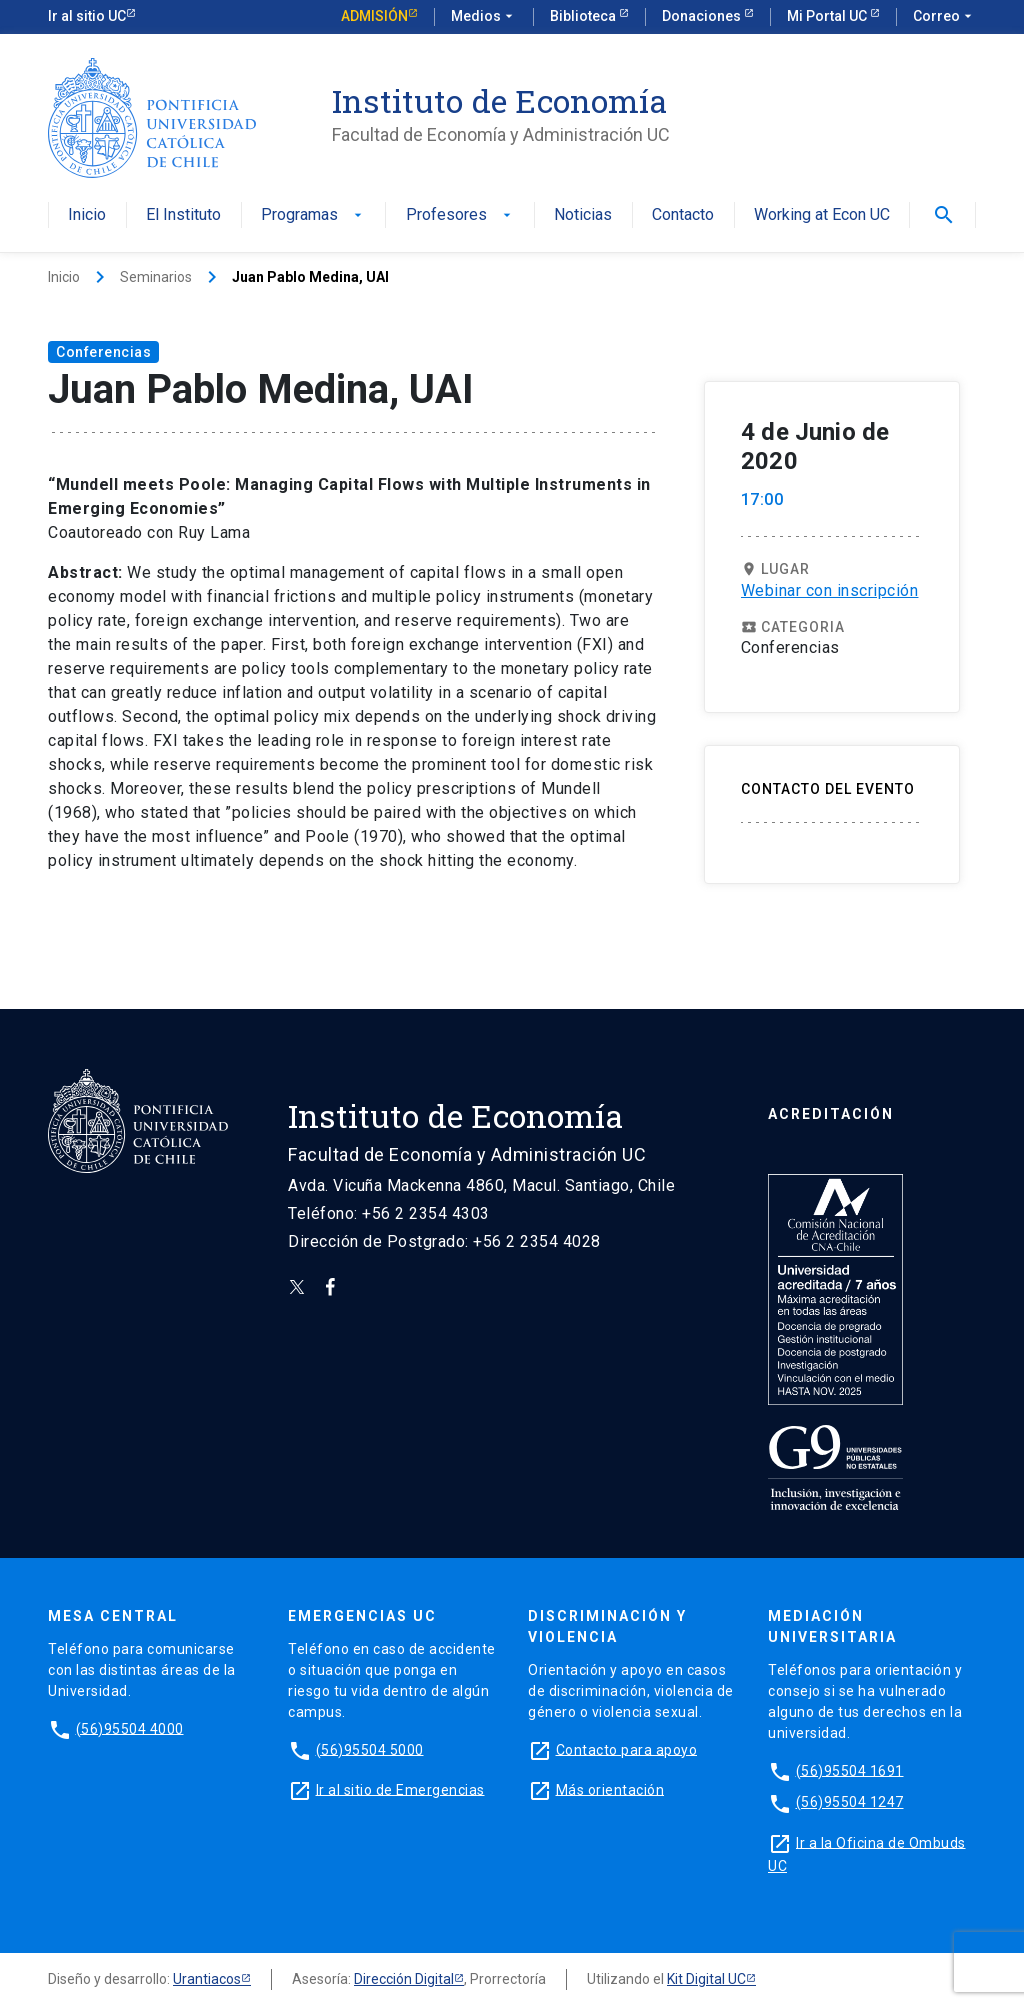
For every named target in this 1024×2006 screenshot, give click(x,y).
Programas (313, 215)
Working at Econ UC (822, 215)
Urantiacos (207, 1979)
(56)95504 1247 (850, 1802)
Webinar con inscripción (830, 590)
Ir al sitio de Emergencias (400, 1789)
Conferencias (103, 352)
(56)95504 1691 (850, 1770)
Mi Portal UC (828, 16)
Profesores (460, 215)
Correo (944, 17)
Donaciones (703, 16)
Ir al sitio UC (87, 16)
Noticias (583, 215)
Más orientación (610, 1789)
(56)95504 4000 (130, 1728)
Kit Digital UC (706, 1979)
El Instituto (183, 215)
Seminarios (156, 277)
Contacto (683, 215)
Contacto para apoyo (627, 1749)
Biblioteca (584, 16)
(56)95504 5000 (370, 1749)
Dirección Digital (404, 1979)
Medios (484, 17)
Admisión (374, 16)
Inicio (87, 215)
